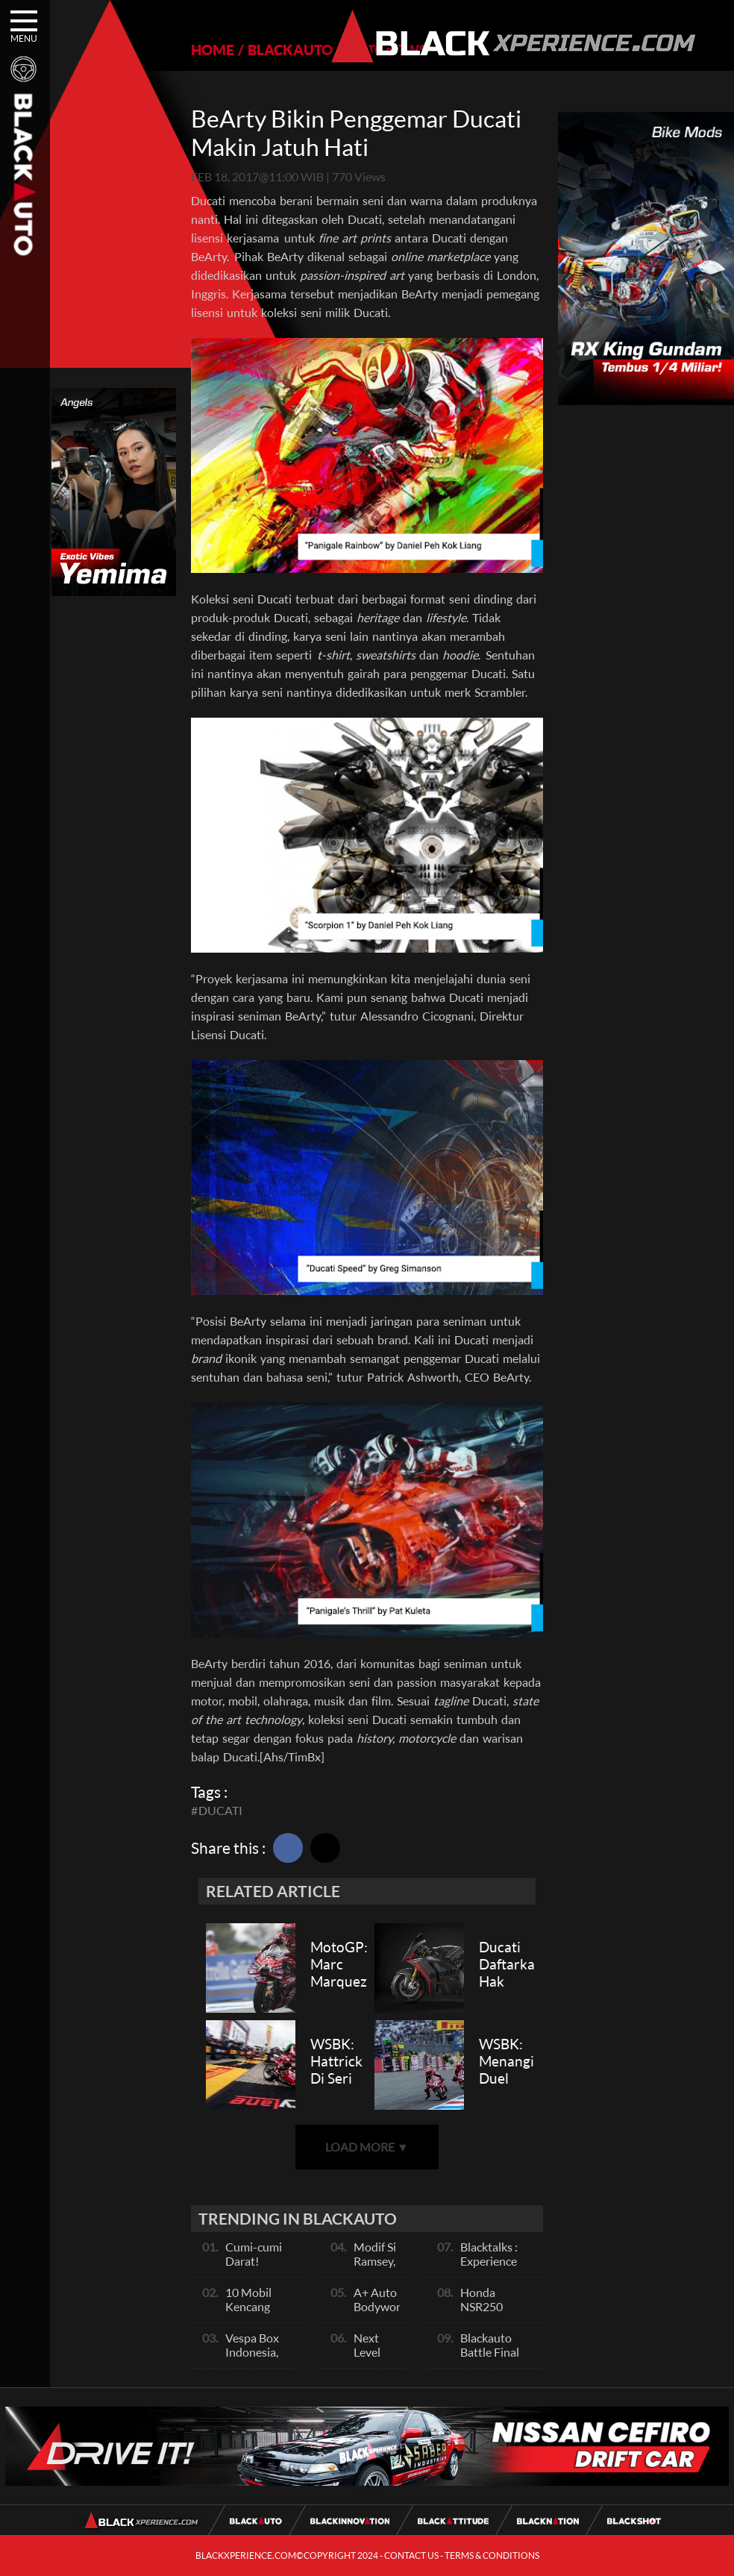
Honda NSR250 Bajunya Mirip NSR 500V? (496, 2313)
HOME (212, 49)
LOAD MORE (367, 2147)
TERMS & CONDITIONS (492, 2555)
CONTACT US (411, 2555)
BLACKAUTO (290, 49)
